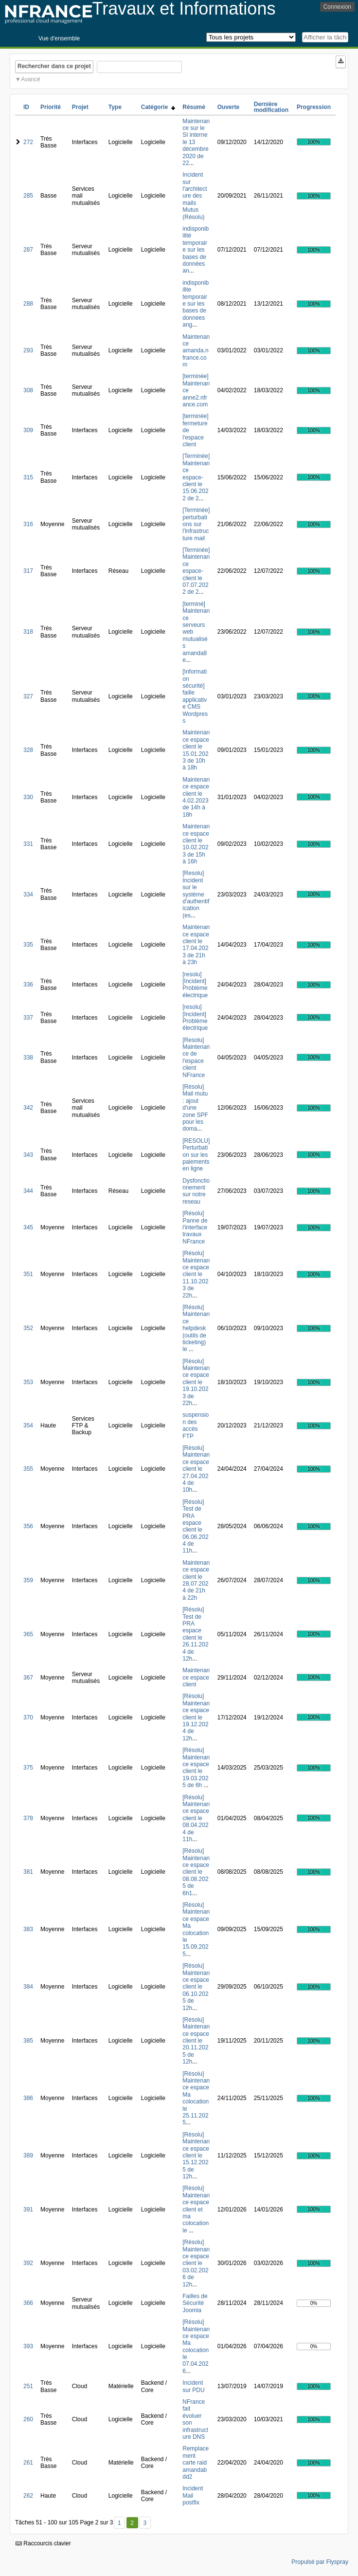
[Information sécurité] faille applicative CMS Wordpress (195, 696)
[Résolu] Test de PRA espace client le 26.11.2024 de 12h (195, 1634)
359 (28, 1580)
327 (28, 696)
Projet (80, 107)
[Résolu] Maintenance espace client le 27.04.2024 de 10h (196, 1468)
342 (28, 1107)
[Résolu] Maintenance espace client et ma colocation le (196, 2209)
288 (28, 303)
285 (28, 195)
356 (28, 1526)
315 (28, 477)
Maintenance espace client (196, 1677)
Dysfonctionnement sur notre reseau (196, 1191)
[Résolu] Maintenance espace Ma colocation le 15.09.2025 (196, 1929)
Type (115, 107)
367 (28, 1677)
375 (28, 1767)
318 (28, 631)
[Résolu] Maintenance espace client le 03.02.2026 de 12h (196, 2263)
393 (28, 2346)
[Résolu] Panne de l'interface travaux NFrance (194, 1227)
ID (26, 107)
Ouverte (228, 107)
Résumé (193, 107)
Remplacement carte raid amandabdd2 (195, 2462)
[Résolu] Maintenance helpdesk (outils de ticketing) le (196, 1328)
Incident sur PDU (193, 2386)
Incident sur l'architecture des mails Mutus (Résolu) (194, 195)
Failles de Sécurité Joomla (194, 2303)
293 (28, 350)
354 (28, 1425)
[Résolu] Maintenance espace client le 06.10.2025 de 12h (196, 1986)
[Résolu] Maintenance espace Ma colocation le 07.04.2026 (196, 2347)
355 (28, 1468)
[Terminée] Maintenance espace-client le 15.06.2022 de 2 (196, 477)
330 (28, 797)
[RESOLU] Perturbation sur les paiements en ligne (196, 1154)
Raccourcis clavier (43, 2543)
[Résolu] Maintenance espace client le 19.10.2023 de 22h (196, 1382)
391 (28, 2209)
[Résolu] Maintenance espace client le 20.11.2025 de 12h (196, 2040)
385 (28, 2040)
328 (28, 750)
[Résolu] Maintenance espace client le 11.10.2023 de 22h (196, 1274)
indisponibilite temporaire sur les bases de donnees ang (195, 303)
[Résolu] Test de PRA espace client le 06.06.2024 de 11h (195, 1526)
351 (28, 1274)
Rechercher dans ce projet (54, 66)
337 (28, 1017)
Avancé (30, 79)
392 (28, 2263)
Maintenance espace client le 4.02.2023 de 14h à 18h (196, 797)
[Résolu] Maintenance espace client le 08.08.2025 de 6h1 (196, 1871)
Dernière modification (271, 107)
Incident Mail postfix (192, 2495)
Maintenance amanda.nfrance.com (196, 350)
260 (28, 2419)
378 (28, 1818)
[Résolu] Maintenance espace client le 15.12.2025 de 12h (196, 2155)
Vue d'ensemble (59, 38)
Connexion (337, 6)
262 (28, 2495)
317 (28, 570)
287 (28, 249)
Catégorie (158, 107)
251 (28, 2386)
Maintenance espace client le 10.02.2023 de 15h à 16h (196, 844)
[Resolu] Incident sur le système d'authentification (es (195, 894)
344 (28, 1191)
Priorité (50, 107)
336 (28, 984)
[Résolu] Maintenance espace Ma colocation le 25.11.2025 (196, 2098)
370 (28, 1717)
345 (28, 1227)
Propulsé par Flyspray (319, 2561)
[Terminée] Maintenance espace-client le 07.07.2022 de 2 (196, 571)
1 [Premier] (119, 2523)
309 (28, 430)
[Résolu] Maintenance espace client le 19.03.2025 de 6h (196, 1768)
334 (28, 894)
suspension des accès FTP (195, 1425)
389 (28, 2155)
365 (28, 1634)
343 (28, 1154)
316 (28, 524)
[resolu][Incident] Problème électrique (195, 985)
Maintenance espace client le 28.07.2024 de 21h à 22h (196, 1580)
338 (28, 1057)
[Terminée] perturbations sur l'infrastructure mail (196, 524)
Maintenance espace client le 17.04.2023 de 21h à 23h (196, 945)
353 (28, 1382)
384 (28, 1986)
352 (28, 1328)
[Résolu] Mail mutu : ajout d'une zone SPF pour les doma (195, 1107)
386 (28, 2098)
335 (28, 944)
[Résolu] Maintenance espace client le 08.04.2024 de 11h (196, 1818)
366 (28, 2303)
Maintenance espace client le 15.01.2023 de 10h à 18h (196, 750)
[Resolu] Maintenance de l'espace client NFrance (196, 1057)
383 (28, 1929)
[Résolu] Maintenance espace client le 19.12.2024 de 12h (196, 1717)
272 (28, 142)
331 (28, 843)
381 (28, 1871)
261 (28, 2462)
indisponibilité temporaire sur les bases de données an (195, 249)
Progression (314, 107)
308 (28, 390)
